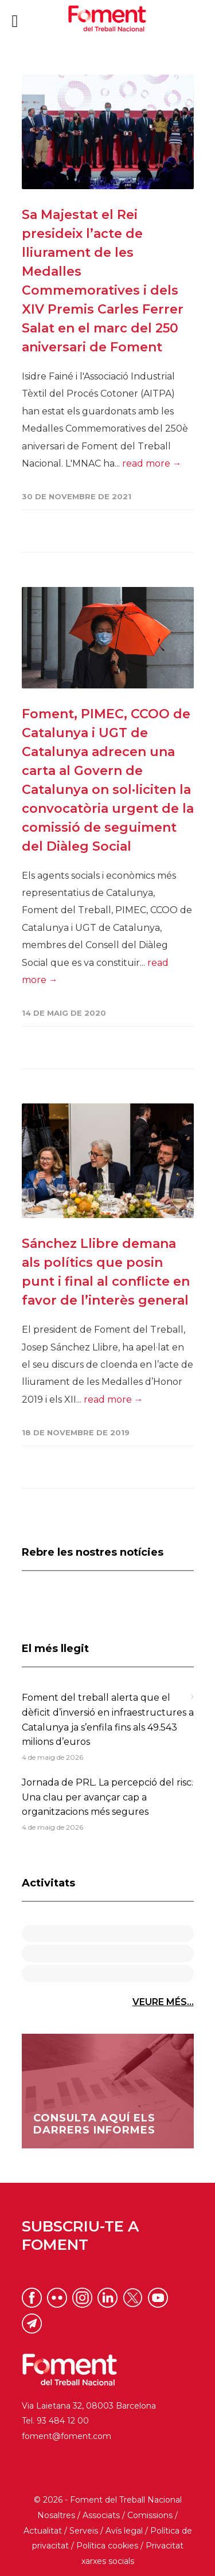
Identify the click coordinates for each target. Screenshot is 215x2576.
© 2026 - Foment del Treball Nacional (108, 2500)
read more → (152, 463)
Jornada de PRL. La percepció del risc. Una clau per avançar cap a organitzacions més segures (107, 1797)
